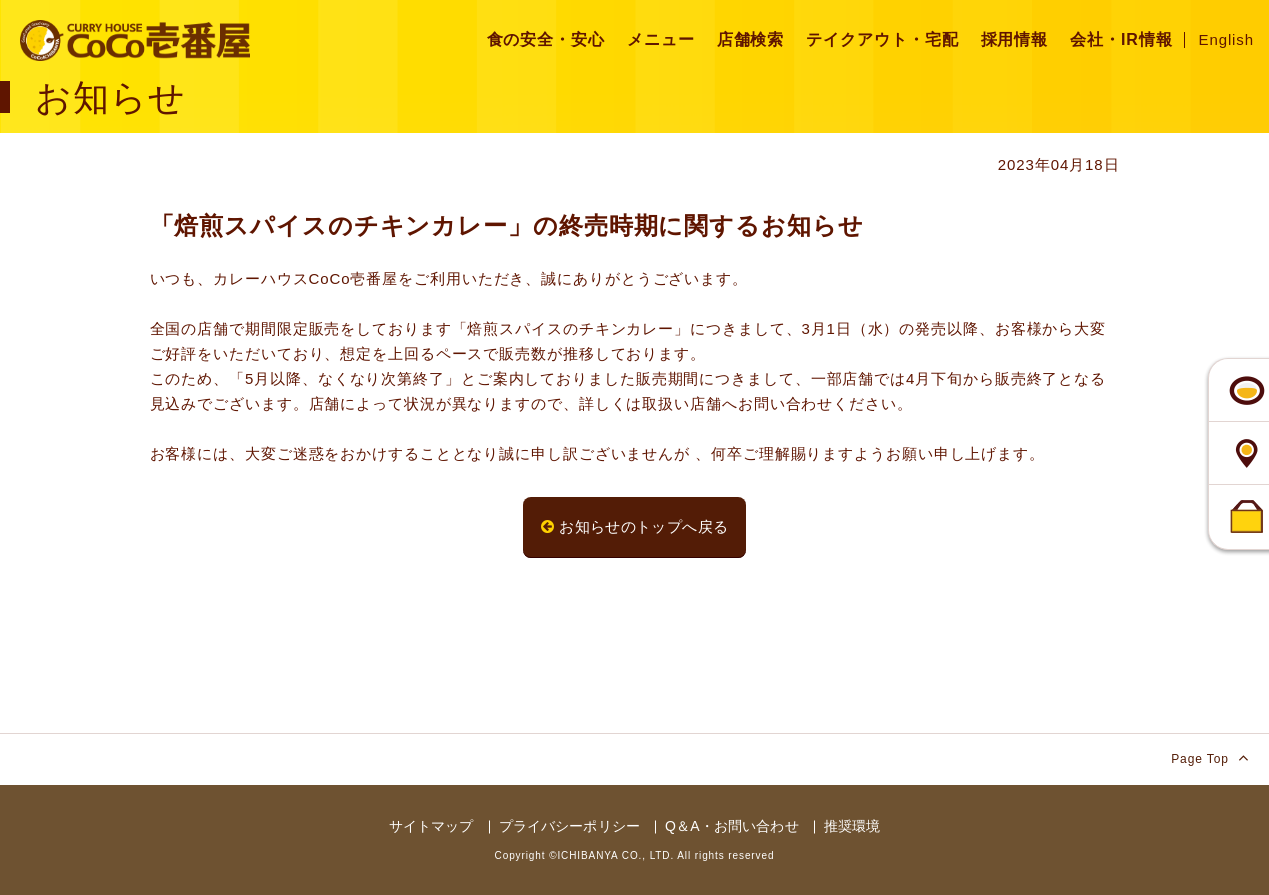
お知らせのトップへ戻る (635, 526)
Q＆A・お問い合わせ (732, 826)
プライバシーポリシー (569, 826)
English (1227, 39)
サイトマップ (431, 826)
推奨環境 (852, 826)
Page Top (1210, 757)
